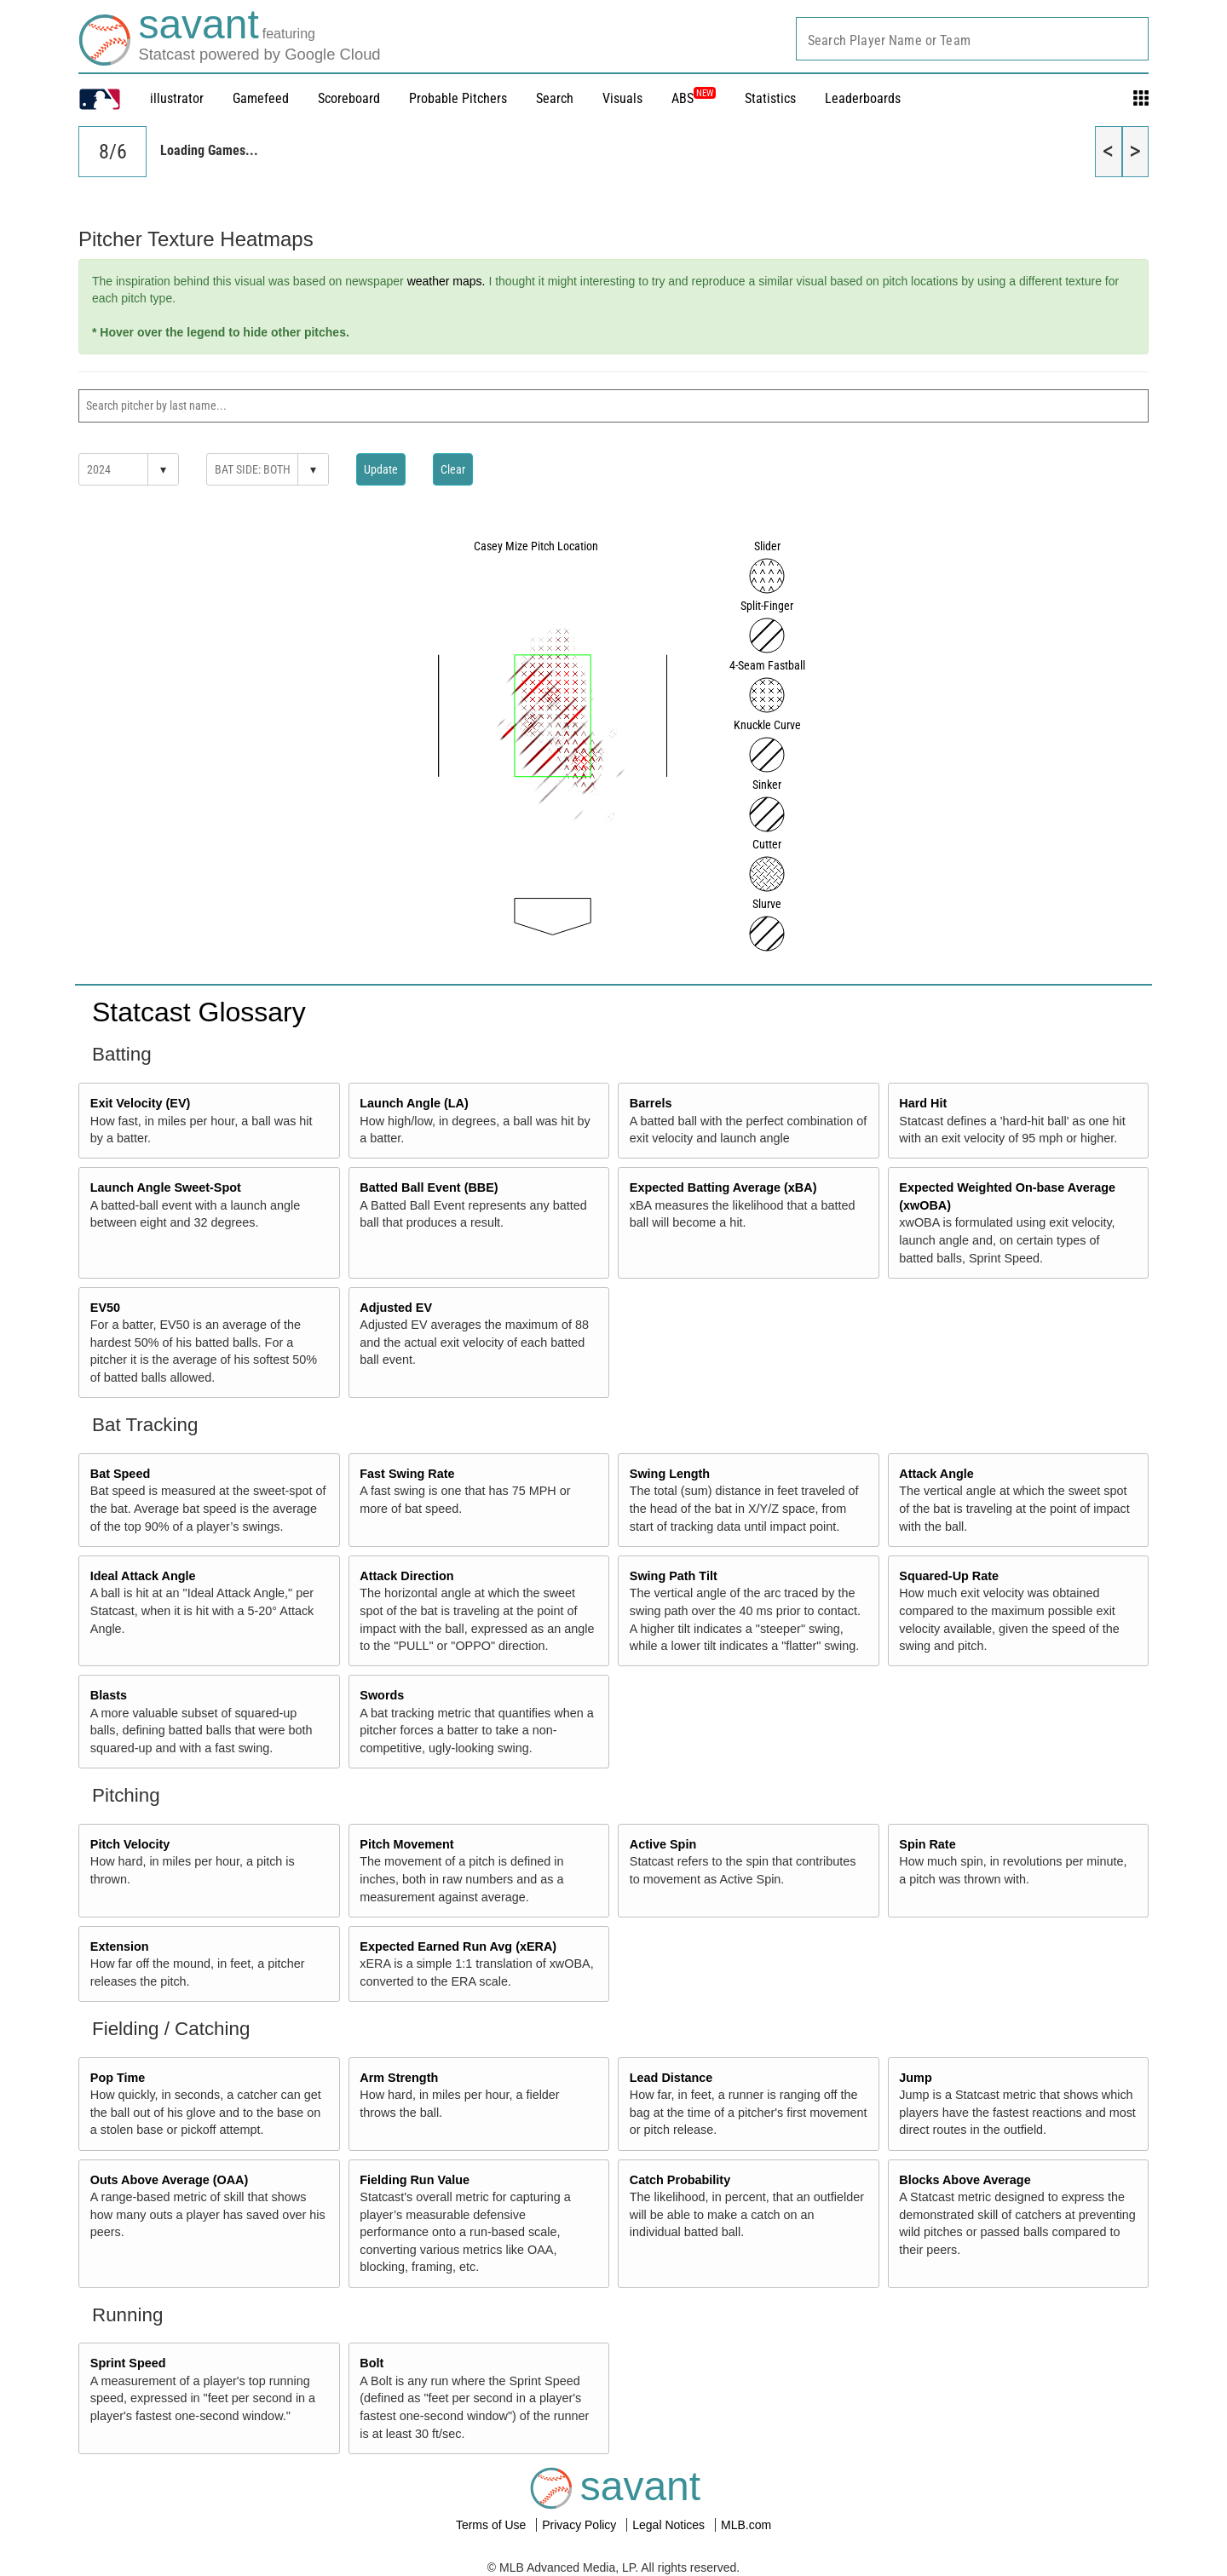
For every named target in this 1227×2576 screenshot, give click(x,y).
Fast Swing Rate (407, 1474)
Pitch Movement (406, 1844)
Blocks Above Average (964, 2180)
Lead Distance (671, 2077)
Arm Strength (399, 2077)
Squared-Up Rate (949, 1576)
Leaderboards (863, 98)
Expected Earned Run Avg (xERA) (458, 1946)
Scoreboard (349, 98)
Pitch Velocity (130, 1844)
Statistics (770, 98)
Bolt (371, 2363)
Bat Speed (120, 1474)
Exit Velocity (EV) (140, 1103)
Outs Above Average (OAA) (169, 2180)
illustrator (177, 98)
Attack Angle (936, 1474)
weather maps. (446, 281)
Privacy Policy (580, 2525)
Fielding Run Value (414, 2180)
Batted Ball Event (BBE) (429, 1187)
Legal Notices (670, 2525)
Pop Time (118, 2077)
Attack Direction (406, 1576)
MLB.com (746, 2525)
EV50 (105, 1307)
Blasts (108, 1695)
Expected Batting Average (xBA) (723, 1187)
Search (554, 98)
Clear (453, 469)
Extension (119, 1946)
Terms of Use (492, 2525)
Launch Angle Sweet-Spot (165, 1187)
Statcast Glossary (199, 1012)
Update (381, 469)
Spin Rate (927, 1844)
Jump (915, 2077)
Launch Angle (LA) (414, 1103)
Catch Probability (680, 2180)
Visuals (622, 98)
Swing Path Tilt (673, 1576)
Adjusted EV (396, 1307)
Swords (382, 1695)
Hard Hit (923, 1103)
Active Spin (663, 1844)
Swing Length (670, 1474)
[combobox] (972, 38)
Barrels (651, 1103)
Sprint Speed (128, 2363)
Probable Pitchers (458, 98)
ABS (693, 98)
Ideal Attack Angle (143, 1576)
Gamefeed (261, 98)
